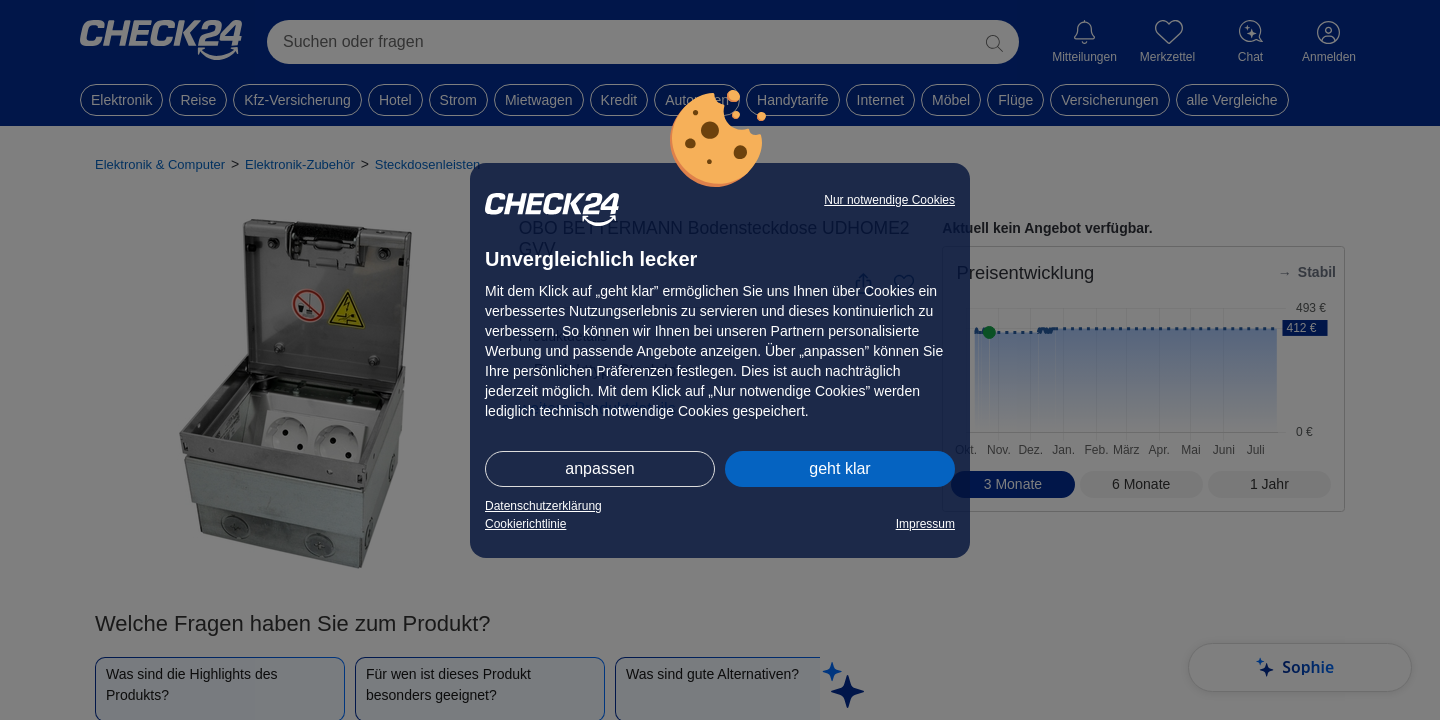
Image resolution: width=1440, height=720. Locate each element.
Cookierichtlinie (525, 524)
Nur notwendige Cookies (889, 200)
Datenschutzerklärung (543, 506)
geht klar (839, 468)
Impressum (925, 524)
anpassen (599, 468)
